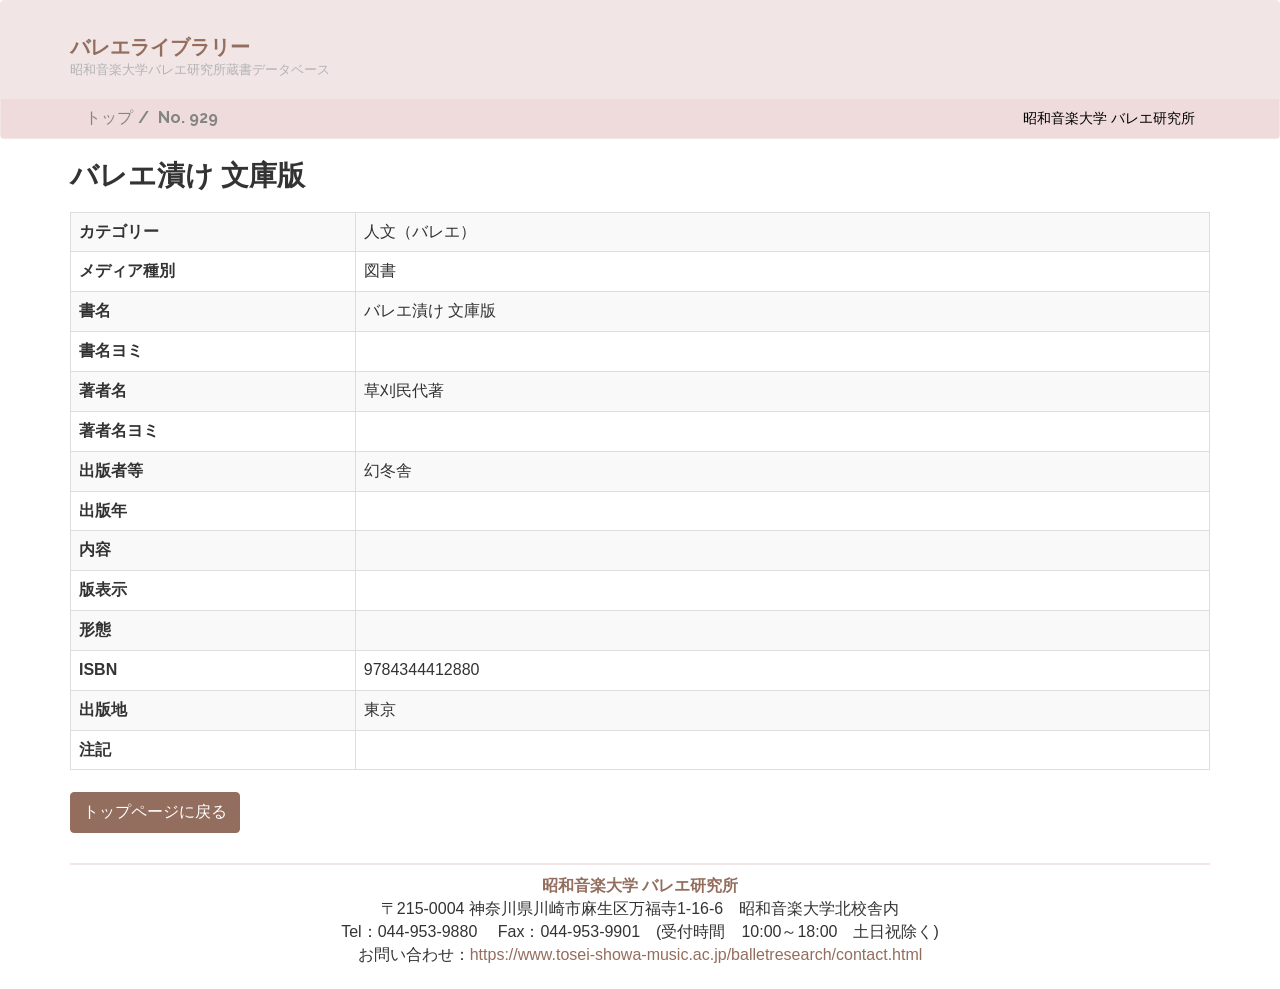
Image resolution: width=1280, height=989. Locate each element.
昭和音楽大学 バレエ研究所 (1109, 117)
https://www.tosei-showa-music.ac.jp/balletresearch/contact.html (696, 954)
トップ (109, 117)
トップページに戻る (155, 811)
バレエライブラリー (200, 55)
